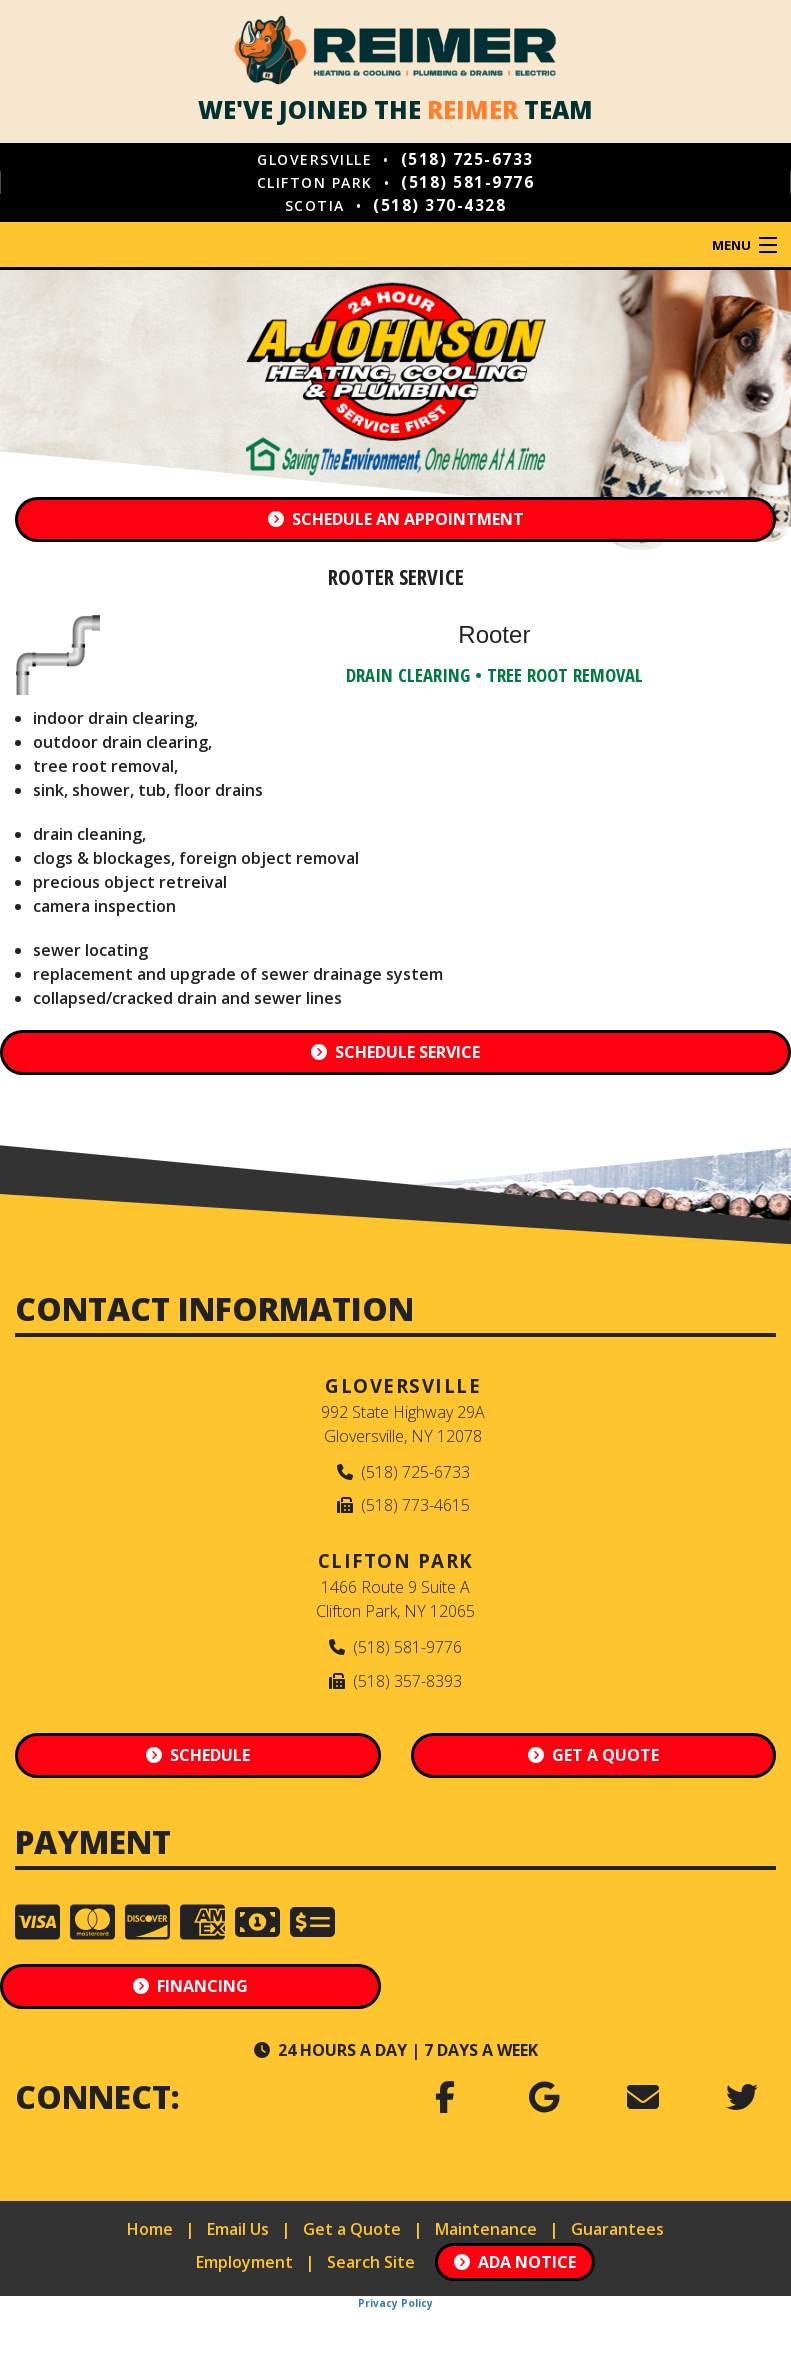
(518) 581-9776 (467, 182)
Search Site (371, 2262)
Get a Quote (352, 2229)
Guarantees (617, 2229)
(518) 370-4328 (439, 205)
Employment (244, 2262)
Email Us (238, 2229)
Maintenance (486, 2229)
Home (150, 2229)
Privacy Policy (395, 2303)
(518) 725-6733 (467, 159)
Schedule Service (395, 1052)
